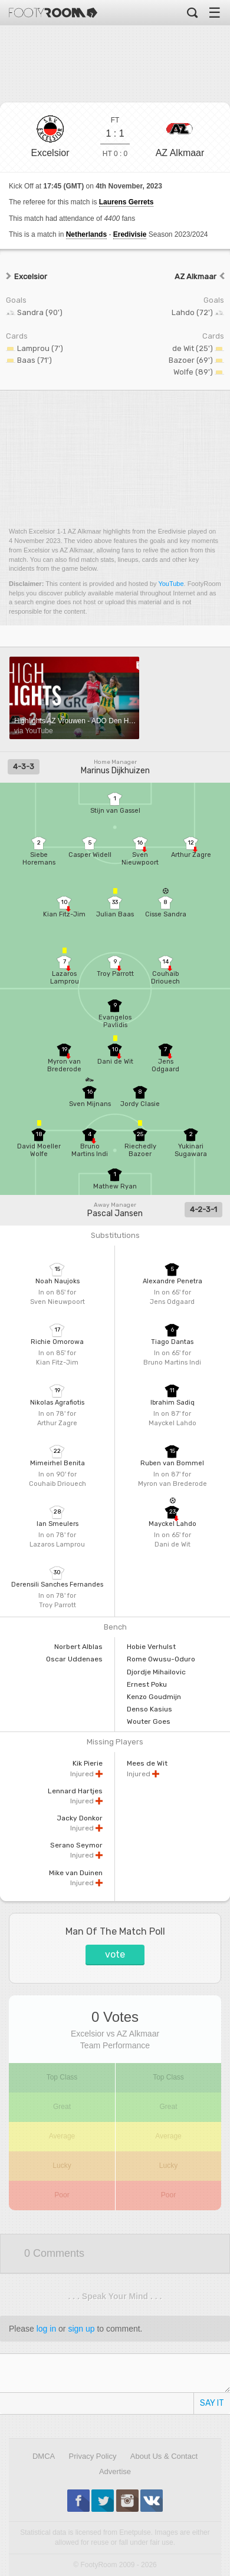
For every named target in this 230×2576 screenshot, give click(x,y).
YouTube (170, 583)
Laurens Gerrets (126, 202)
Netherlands (86, 234)
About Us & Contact (164, 2456)
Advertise (115, 2471)
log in (46, 2328)
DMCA (43, 2456)
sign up (81, 2328)
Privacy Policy (93, 2456)
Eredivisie (130, 234)
